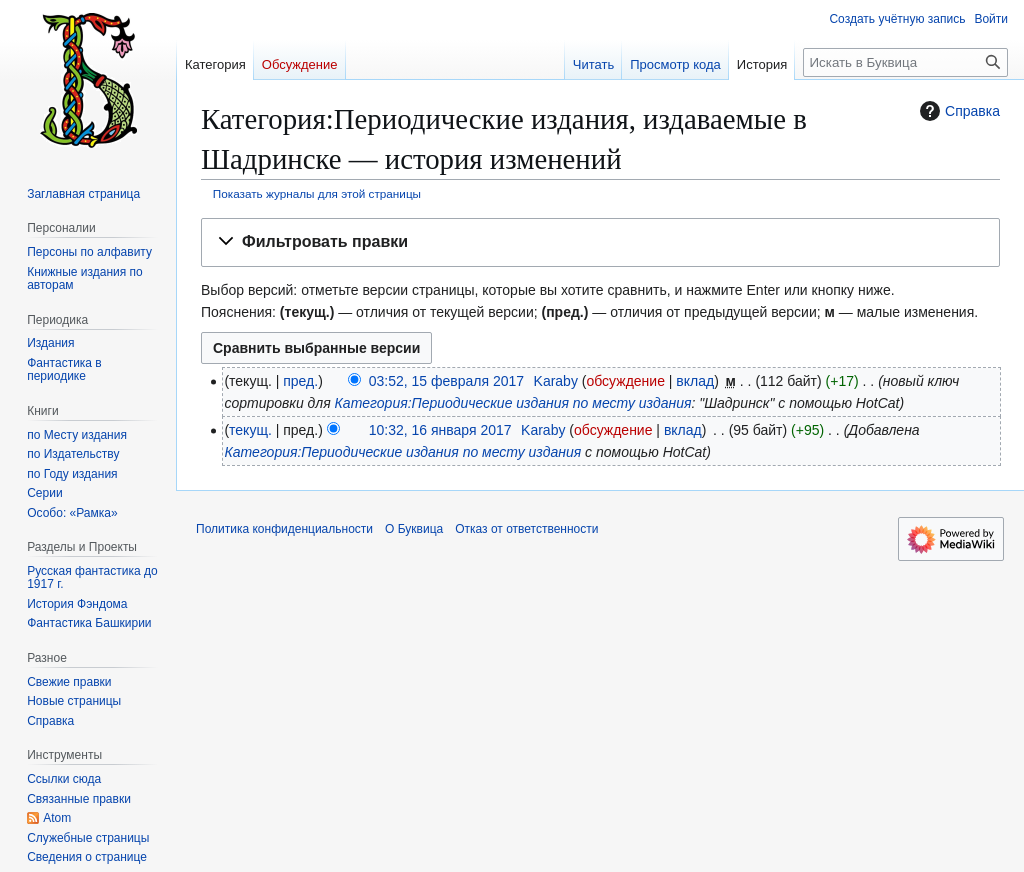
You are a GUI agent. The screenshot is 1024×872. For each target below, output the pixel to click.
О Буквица (414, 529)
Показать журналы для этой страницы (317, 193)
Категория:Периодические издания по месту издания (513, 403)
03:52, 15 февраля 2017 (446, 381)
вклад (695, 381)
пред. (300, 381)
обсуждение (625, 381)
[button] (600, 242)
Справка (957, 111)
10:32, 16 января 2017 (440, 430)
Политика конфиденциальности (284, 529)
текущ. (250, 430)
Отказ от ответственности (526, 529)
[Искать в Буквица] (905, 62)
